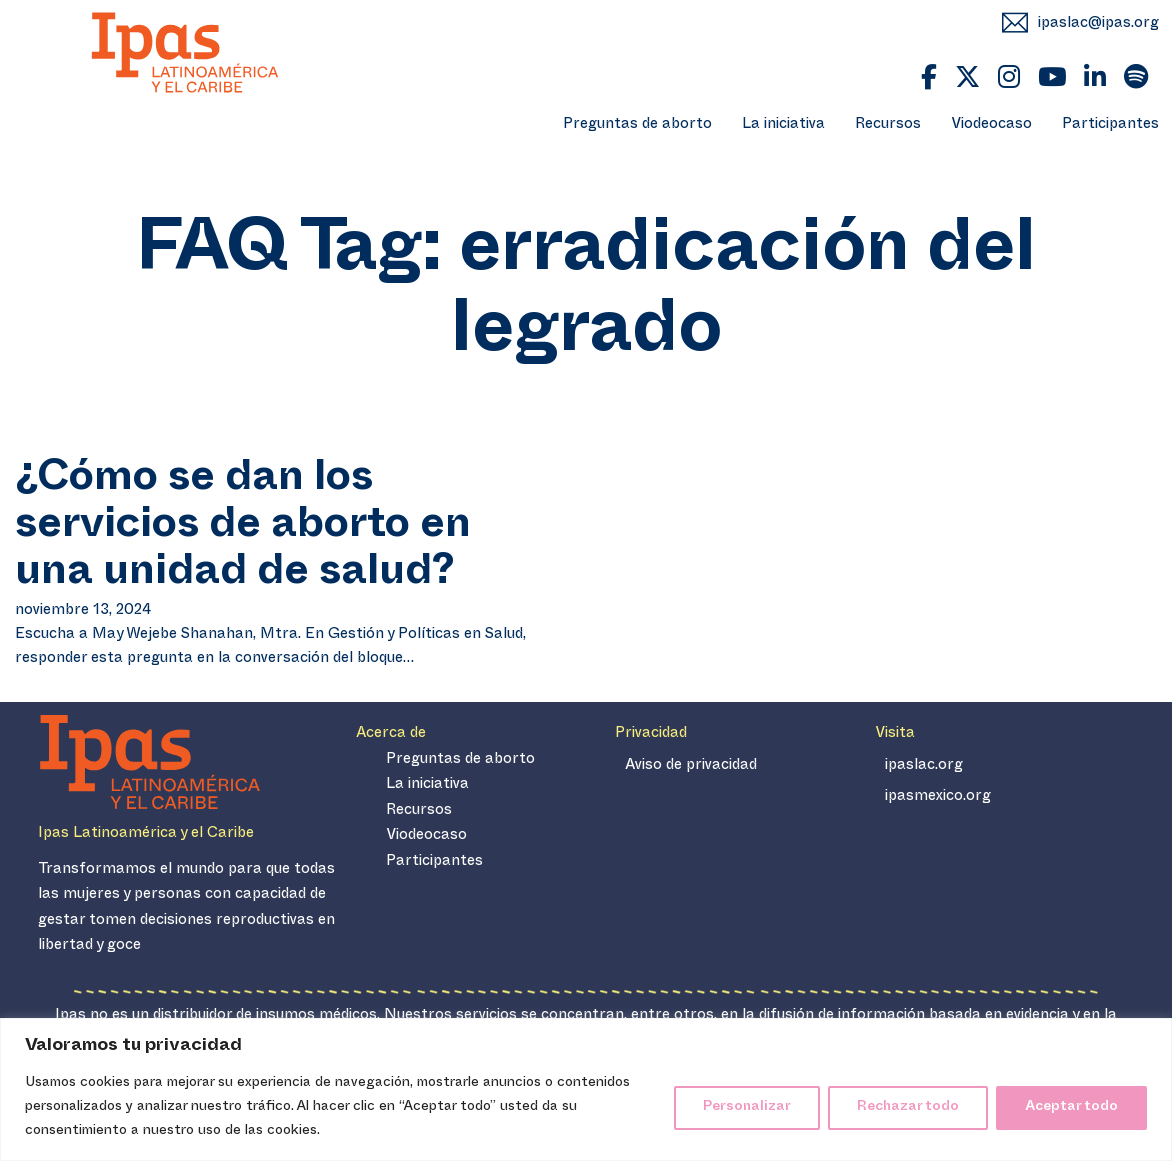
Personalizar (747, 1107)
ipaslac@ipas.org (1098, 24)
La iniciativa (783, 125)
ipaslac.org (924, 766)
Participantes (1110, 125)
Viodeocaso (991, 125)
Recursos (888, 125)
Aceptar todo (1071, 1107)
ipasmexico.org (938, 797)
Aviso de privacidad (691, 766)
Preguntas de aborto (637, 125)
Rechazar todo (908, 1107)
